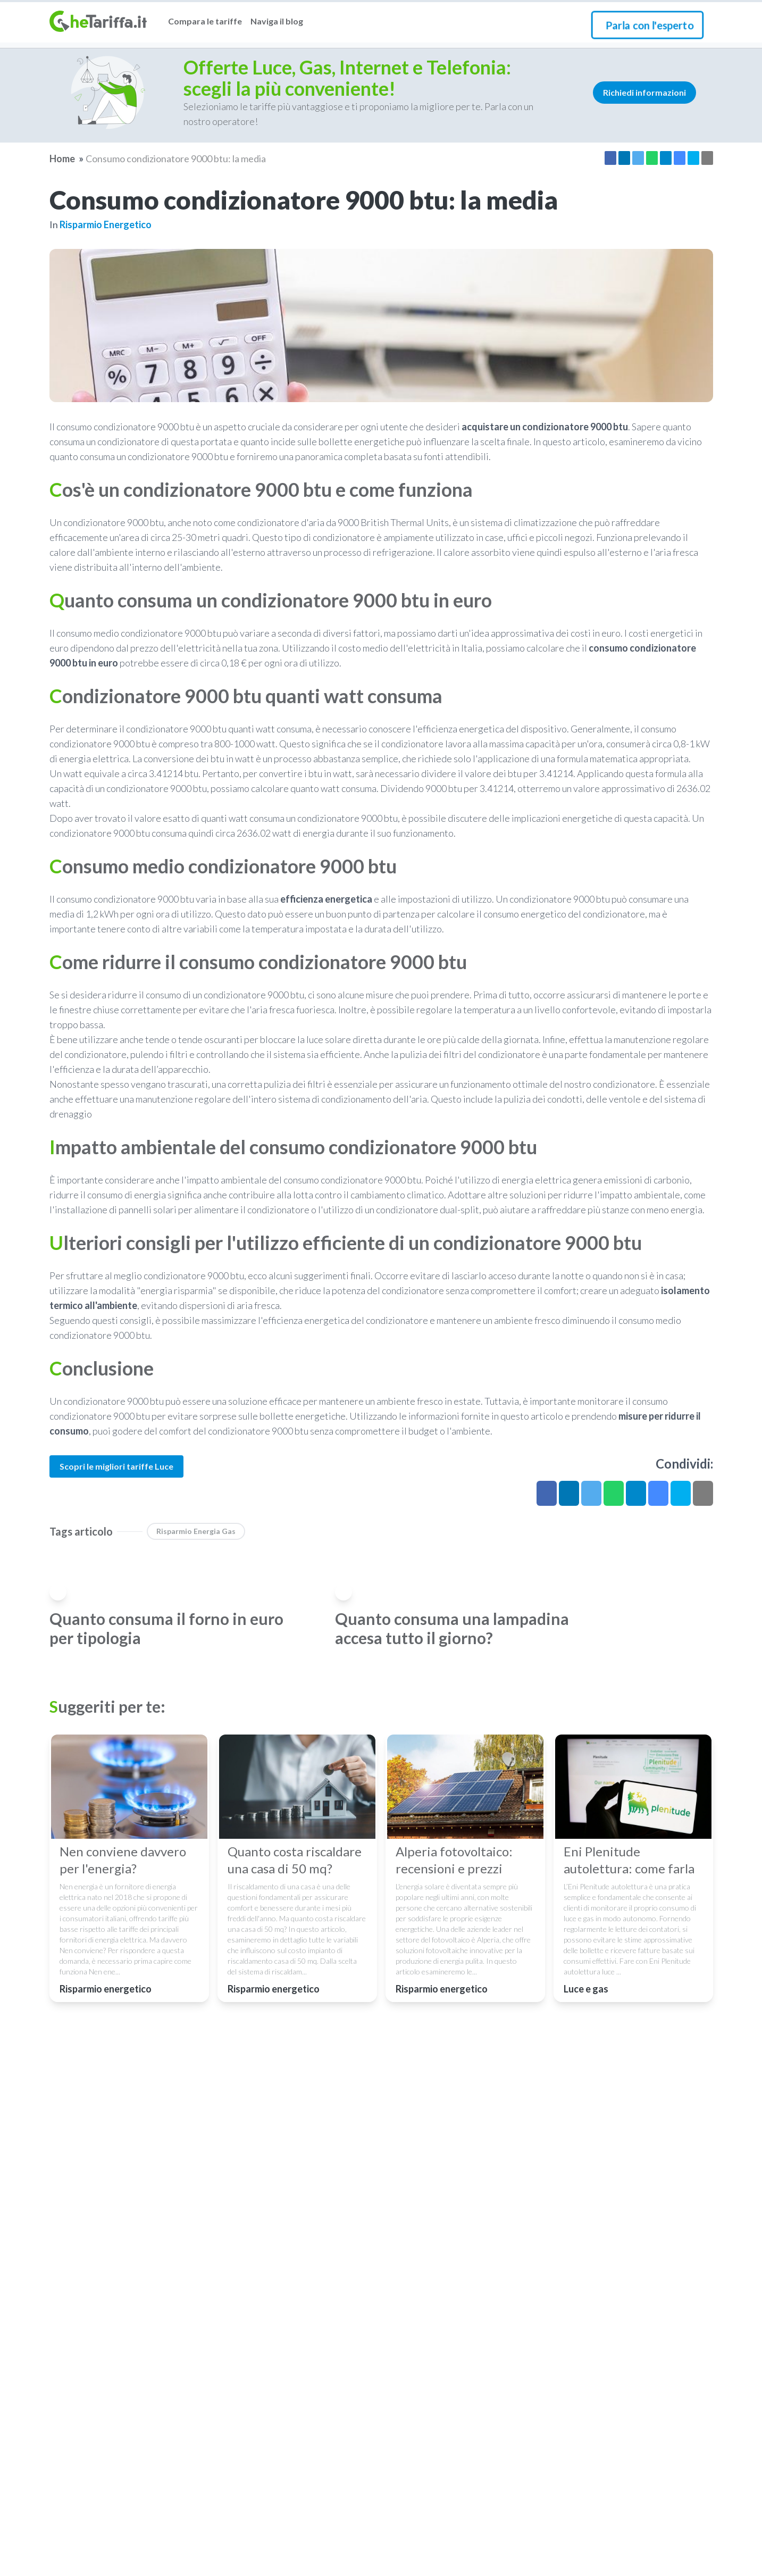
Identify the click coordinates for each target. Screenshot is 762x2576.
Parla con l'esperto (649, 25)
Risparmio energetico (106, 224)
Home (62, 158)
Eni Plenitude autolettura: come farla (629, 1860)
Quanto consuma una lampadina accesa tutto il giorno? (452, 1628)
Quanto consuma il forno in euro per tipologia (166, 1628)
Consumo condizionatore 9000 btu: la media (176, 158)
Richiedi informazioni (644, 92)
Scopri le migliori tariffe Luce (116, 1466)
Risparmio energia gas (196, 1531)
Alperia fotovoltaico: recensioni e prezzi (454, 1860)
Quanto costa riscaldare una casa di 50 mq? (295, 1860)
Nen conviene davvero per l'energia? (123, 1860)
